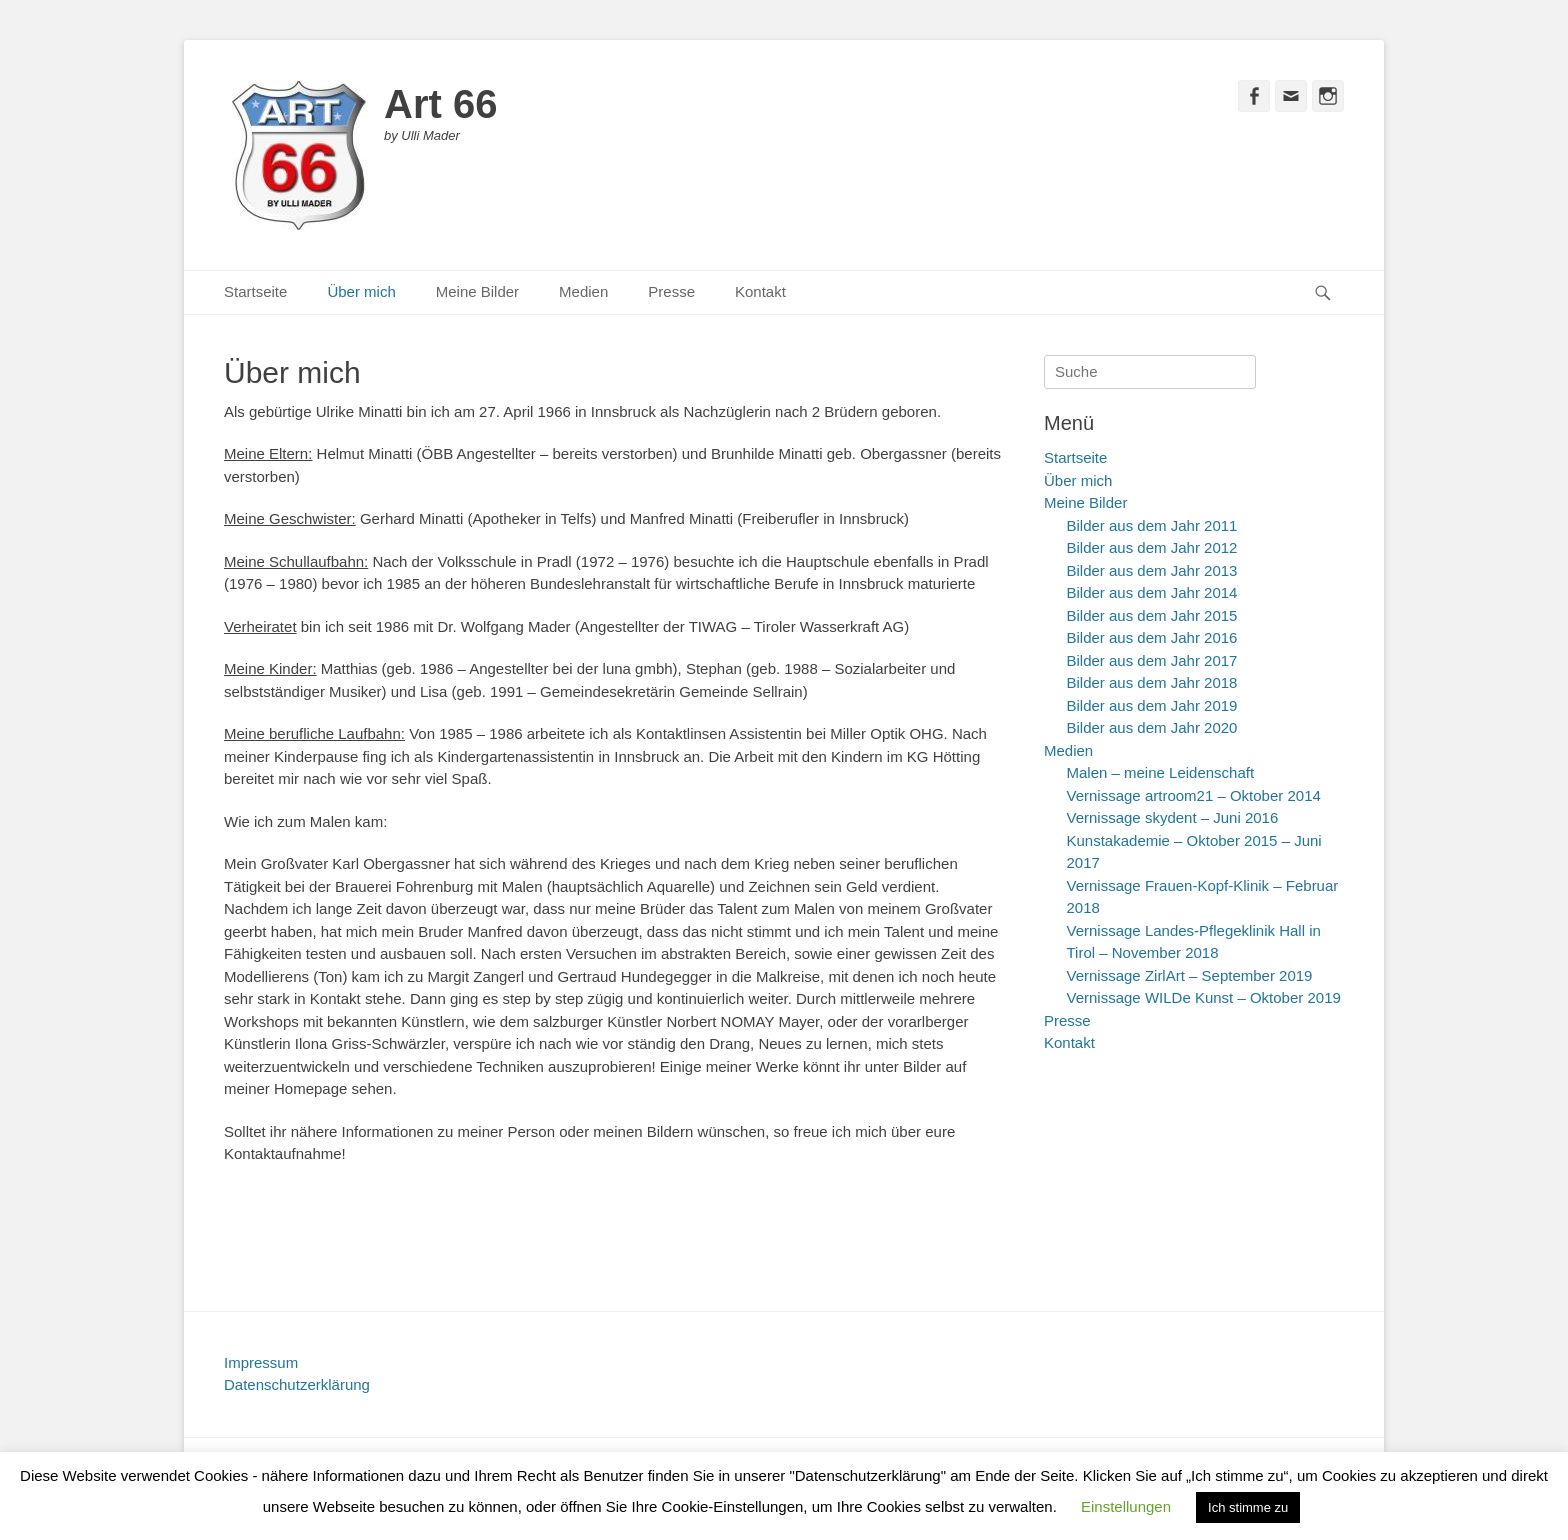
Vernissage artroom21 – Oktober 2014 (1194, 795)
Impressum (261, 1362)
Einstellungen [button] (1126, 1506)
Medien (583, 291)
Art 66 (440, 104)
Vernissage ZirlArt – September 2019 (1190, 975)
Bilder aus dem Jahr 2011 (1152, 525)
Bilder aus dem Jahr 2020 (1152, 727)
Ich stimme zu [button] (1248, 1507)
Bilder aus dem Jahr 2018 (1152, 682)
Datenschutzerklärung (297, 1384)
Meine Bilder (477, 291)
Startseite (255, 291)
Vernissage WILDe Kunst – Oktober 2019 (1204, 997)
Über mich (361, 291)
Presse (671, 291)
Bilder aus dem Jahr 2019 (1152, 705)
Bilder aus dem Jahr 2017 (1152, 660)
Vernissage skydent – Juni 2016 (1173, 817)
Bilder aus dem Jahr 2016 (1152, 637)
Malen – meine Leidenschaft (1161, 772)
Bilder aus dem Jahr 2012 (1152, 547)
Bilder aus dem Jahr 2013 (1152, 570)
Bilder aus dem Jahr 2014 (1152, 592)
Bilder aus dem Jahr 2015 (1152, 615)
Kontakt (760, 291)
